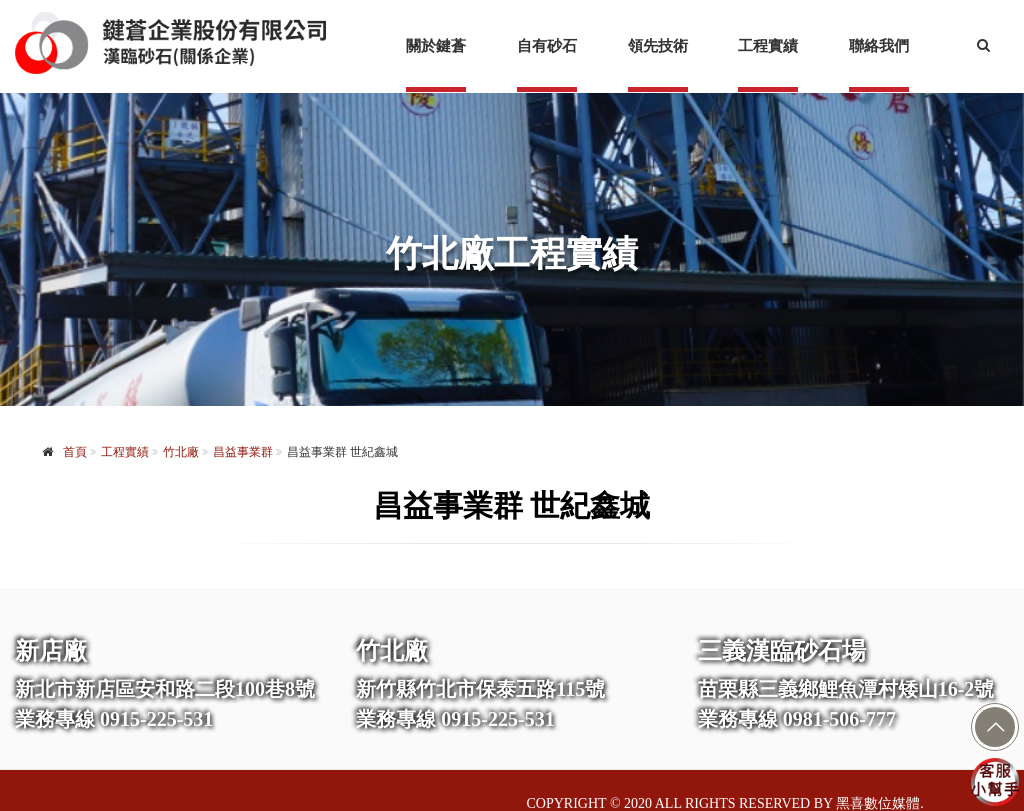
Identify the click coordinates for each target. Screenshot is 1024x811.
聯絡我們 (879, 46)
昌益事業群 (243, 452)
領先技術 (658, 46)
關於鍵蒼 (436, 46)
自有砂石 (547, 46)
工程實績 (768, 46)
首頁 (75, 452)
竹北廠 (181, 452)
